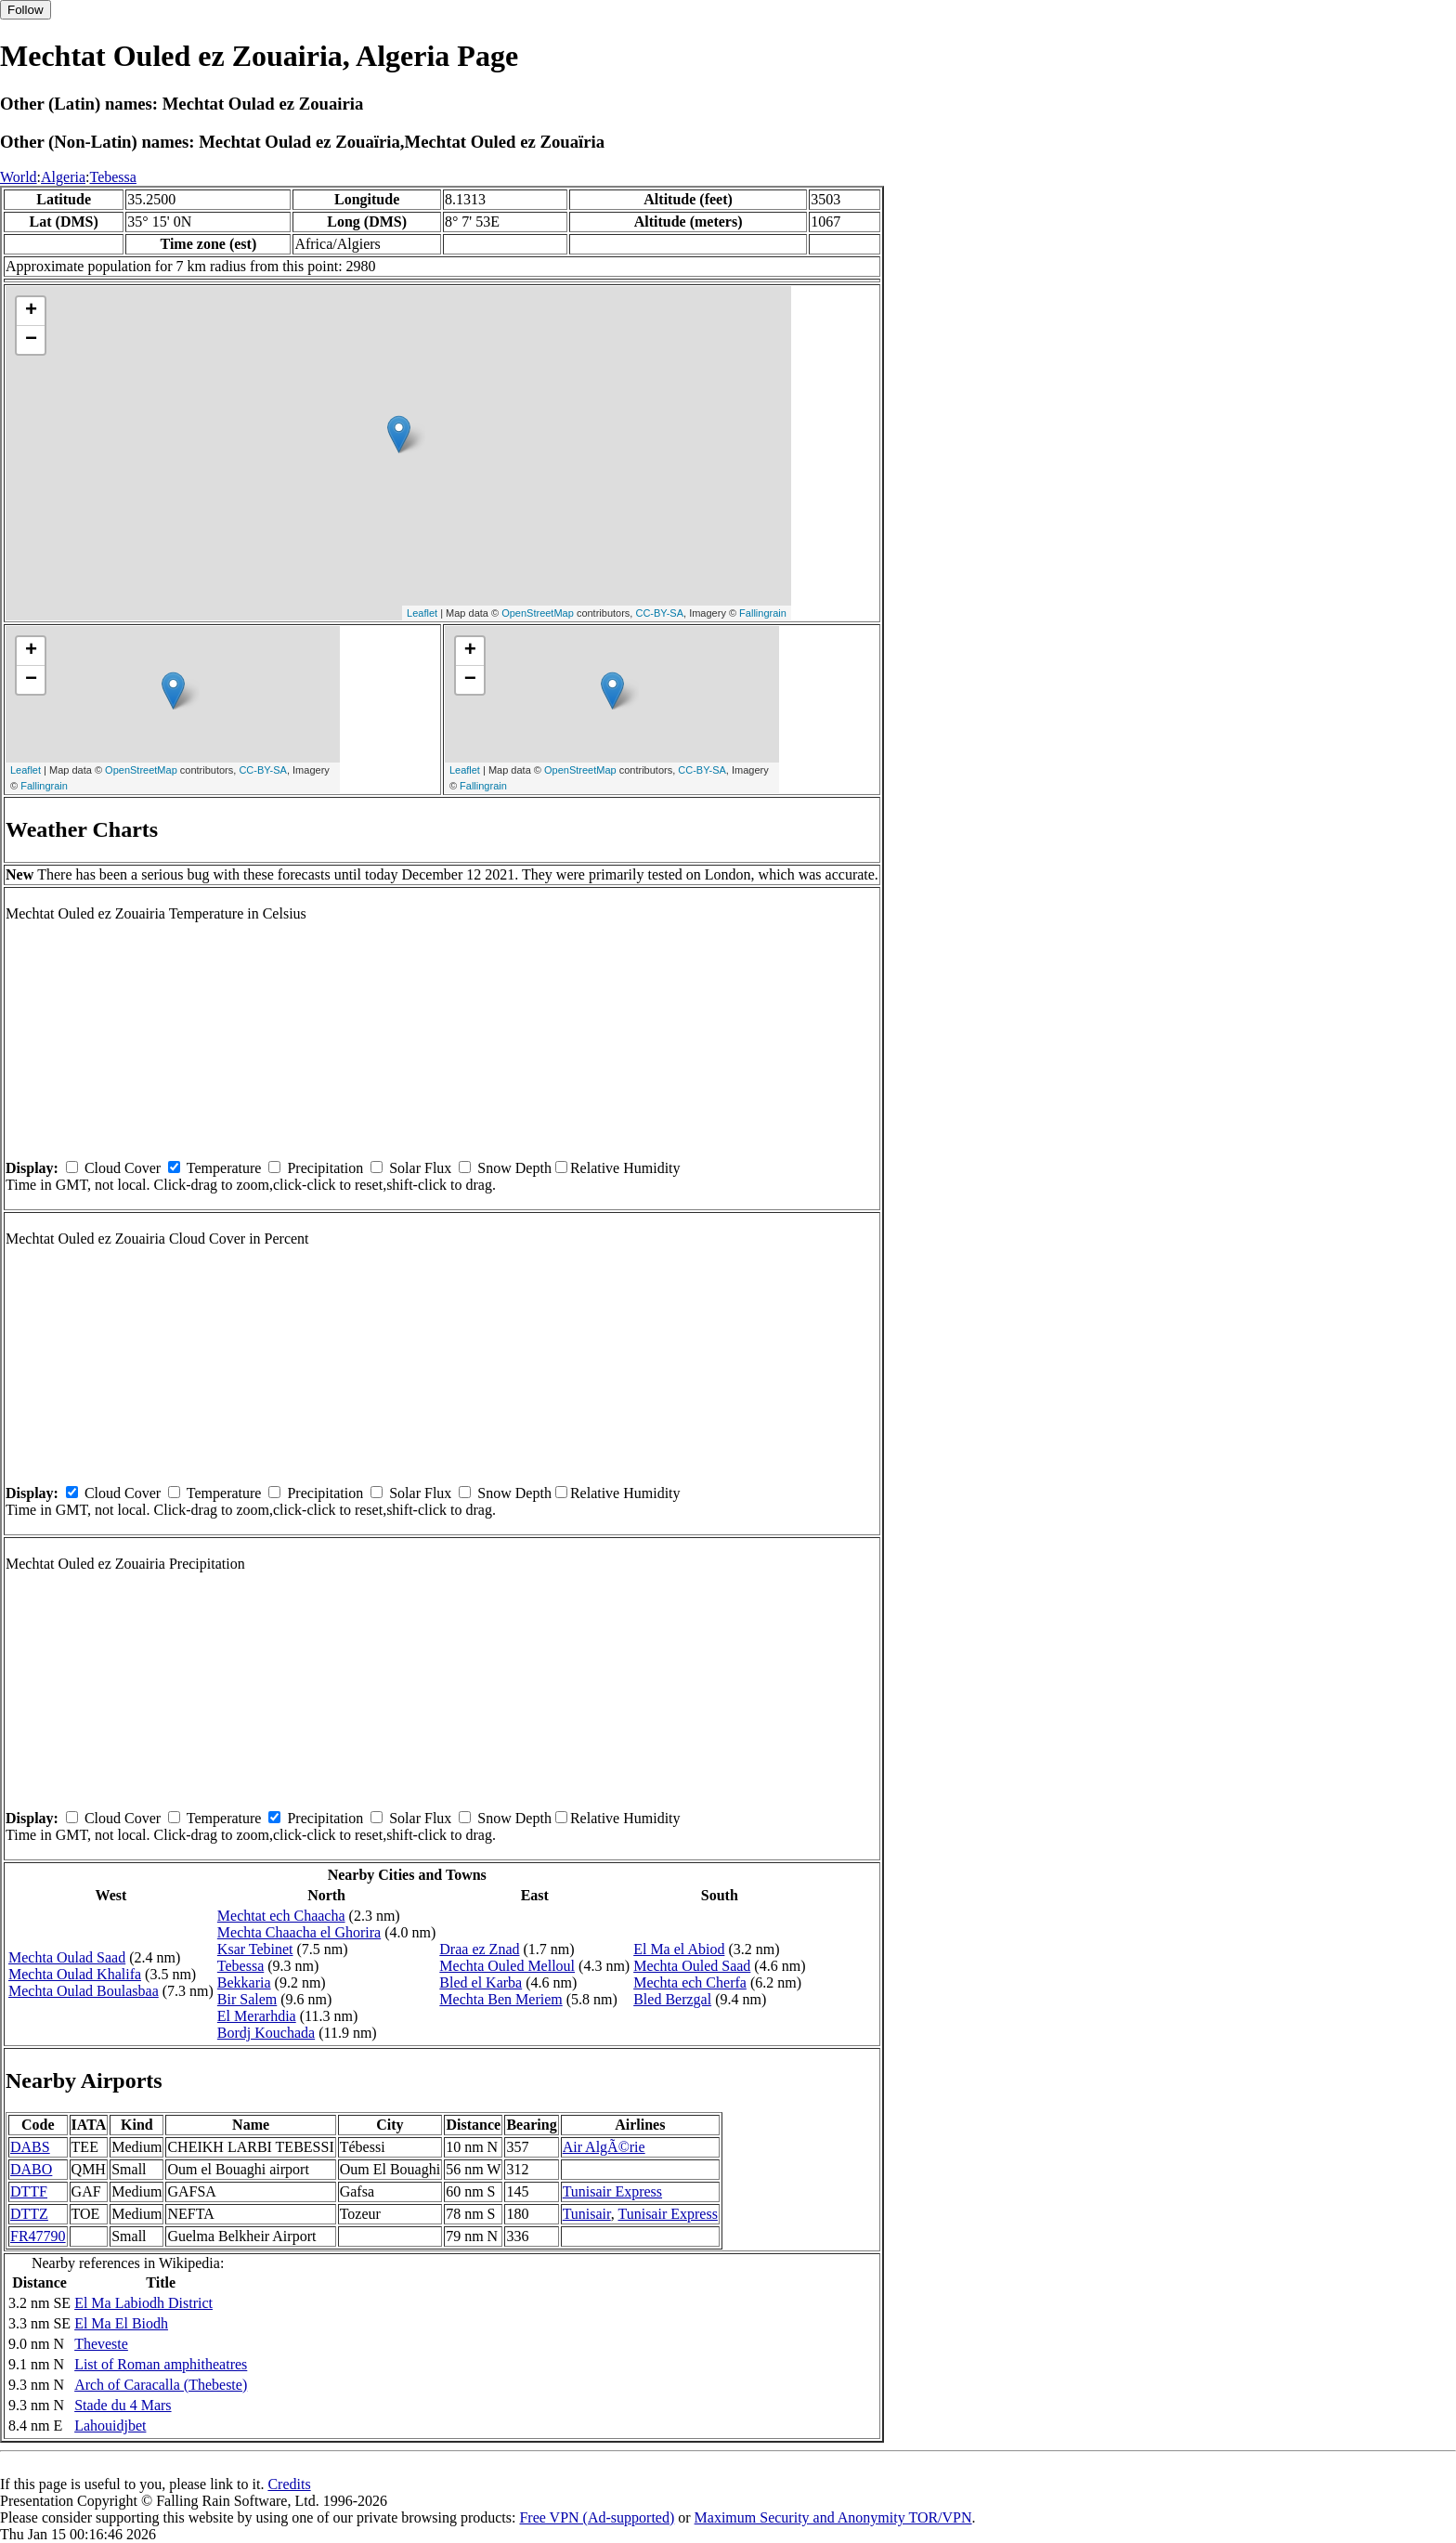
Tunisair (587, 2214)
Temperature (224, 1168)
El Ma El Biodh (121, 2323)
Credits (288, 2484)
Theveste (101, 2344)
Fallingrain (762, 613)
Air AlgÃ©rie (604, 2147)
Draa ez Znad (479, 1949)
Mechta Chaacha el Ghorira (299, 1932)
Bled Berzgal (672, 1999)
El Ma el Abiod (678, 1949)
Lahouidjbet (110, 2425)
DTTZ (29, 2214)
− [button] (31, 340)
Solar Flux (420, 1168)
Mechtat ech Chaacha (281, 1916)
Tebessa (112, 177)
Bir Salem (247, 1999)
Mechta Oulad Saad (66, 1957)
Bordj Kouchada (266, 2033)
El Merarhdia (256, 2016)
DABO (31, 2169)
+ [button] (31, 311)
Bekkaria (244, 1982)
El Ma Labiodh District (143, 2303)
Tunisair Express (612, 2191)
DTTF (28, 2191)
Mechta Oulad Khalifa (74, 1974)
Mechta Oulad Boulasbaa (83, 1991)
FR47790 (38, 2236)
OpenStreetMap (537, 613)
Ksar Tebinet (255, 1949)
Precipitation (325, 1168)
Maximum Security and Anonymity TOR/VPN (833, 2517)
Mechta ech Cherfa (690, 1982)
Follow (25, 10)
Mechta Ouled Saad (691, 1966)
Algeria (63, 177)
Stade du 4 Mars (122, 2405)
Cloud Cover (122, 1168)
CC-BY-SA (659, 613)
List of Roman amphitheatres (160, 2364)
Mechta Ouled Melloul (507, 1966)
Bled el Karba (480, 1982)
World (18, 177)
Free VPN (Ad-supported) (596, 2517)
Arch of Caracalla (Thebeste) (160, 2385)
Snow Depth (514, 1168)
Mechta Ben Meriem (500, 1999)
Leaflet (422, 613)
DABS (30, 2147)
